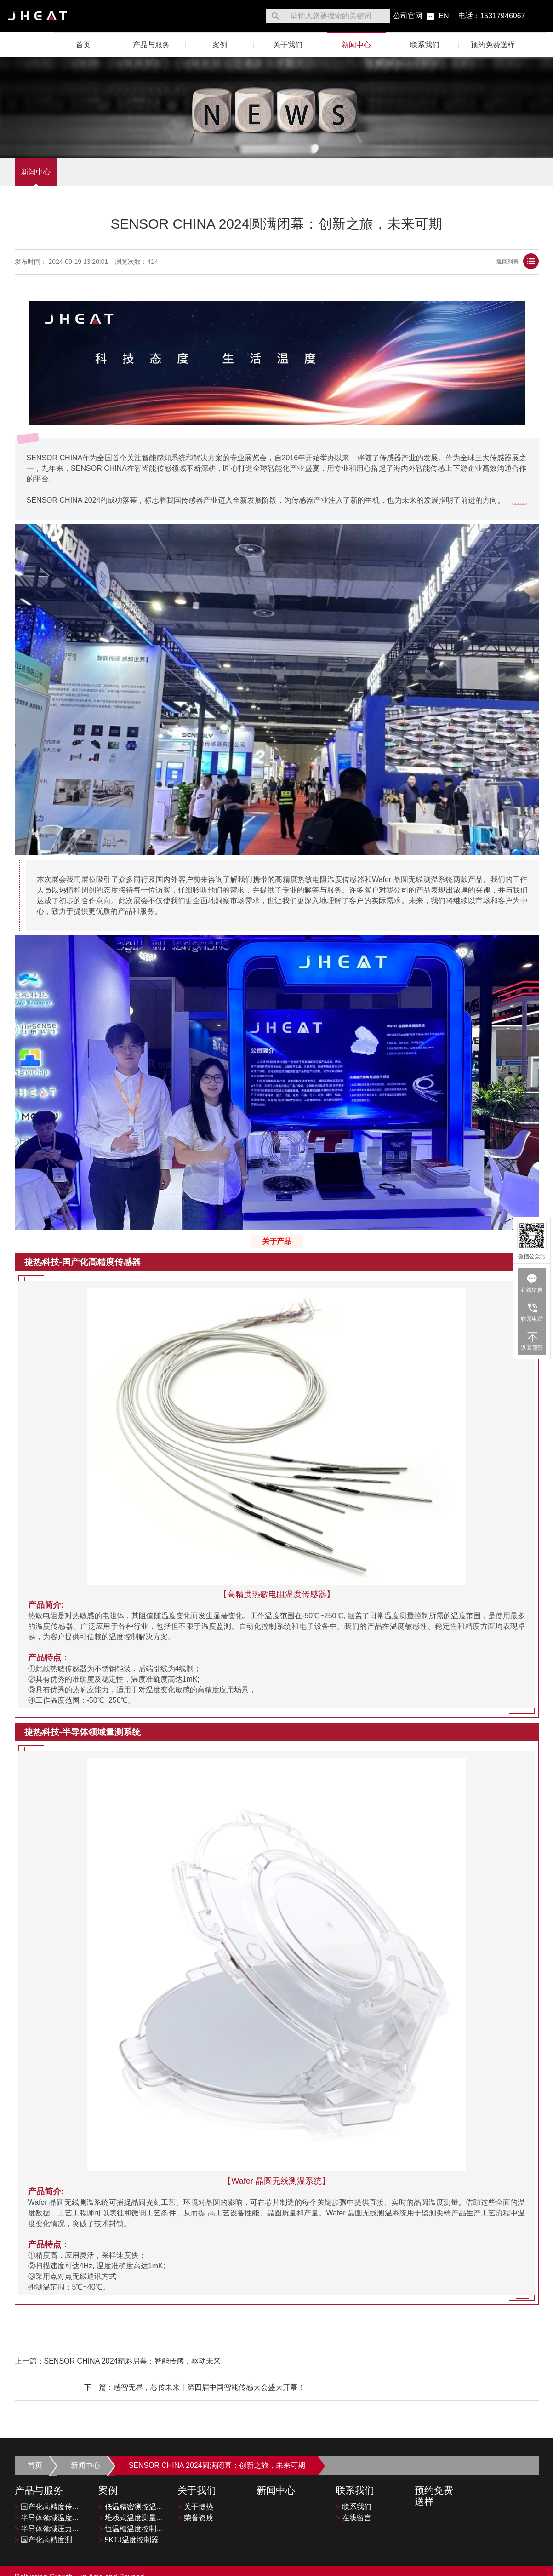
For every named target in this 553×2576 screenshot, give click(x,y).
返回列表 (517, 262)
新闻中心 (356, 45)
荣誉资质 (195, 2494)
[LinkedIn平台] (527, 2565)
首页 (83, 45)
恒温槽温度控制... (130, 2505)
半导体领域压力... (47, 2505)
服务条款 (434, 2565)
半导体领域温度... (47, 2494)
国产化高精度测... (47, 2516)
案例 (219, 45)
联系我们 (424, 45)
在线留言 (353, 2494)
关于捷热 (195, 2483)
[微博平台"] (535, 2565)
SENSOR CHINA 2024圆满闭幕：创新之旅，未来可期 (219, 2441)
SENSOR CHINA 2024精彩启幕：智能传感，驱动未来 (132, 2362)
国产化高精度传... (47, 2483)
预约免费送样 (493, 45)
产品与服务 (151, 45)
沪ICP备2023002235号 (169, 2566)
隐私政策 (469, 2565)
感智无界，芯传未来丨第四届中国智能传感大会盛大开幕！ (443, 2362)
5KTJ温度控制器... (131, 2516)
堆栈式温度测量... (130, 2494)
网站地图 (504, 2565)
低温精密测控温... (130, 2483)
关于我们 (287, 45)
